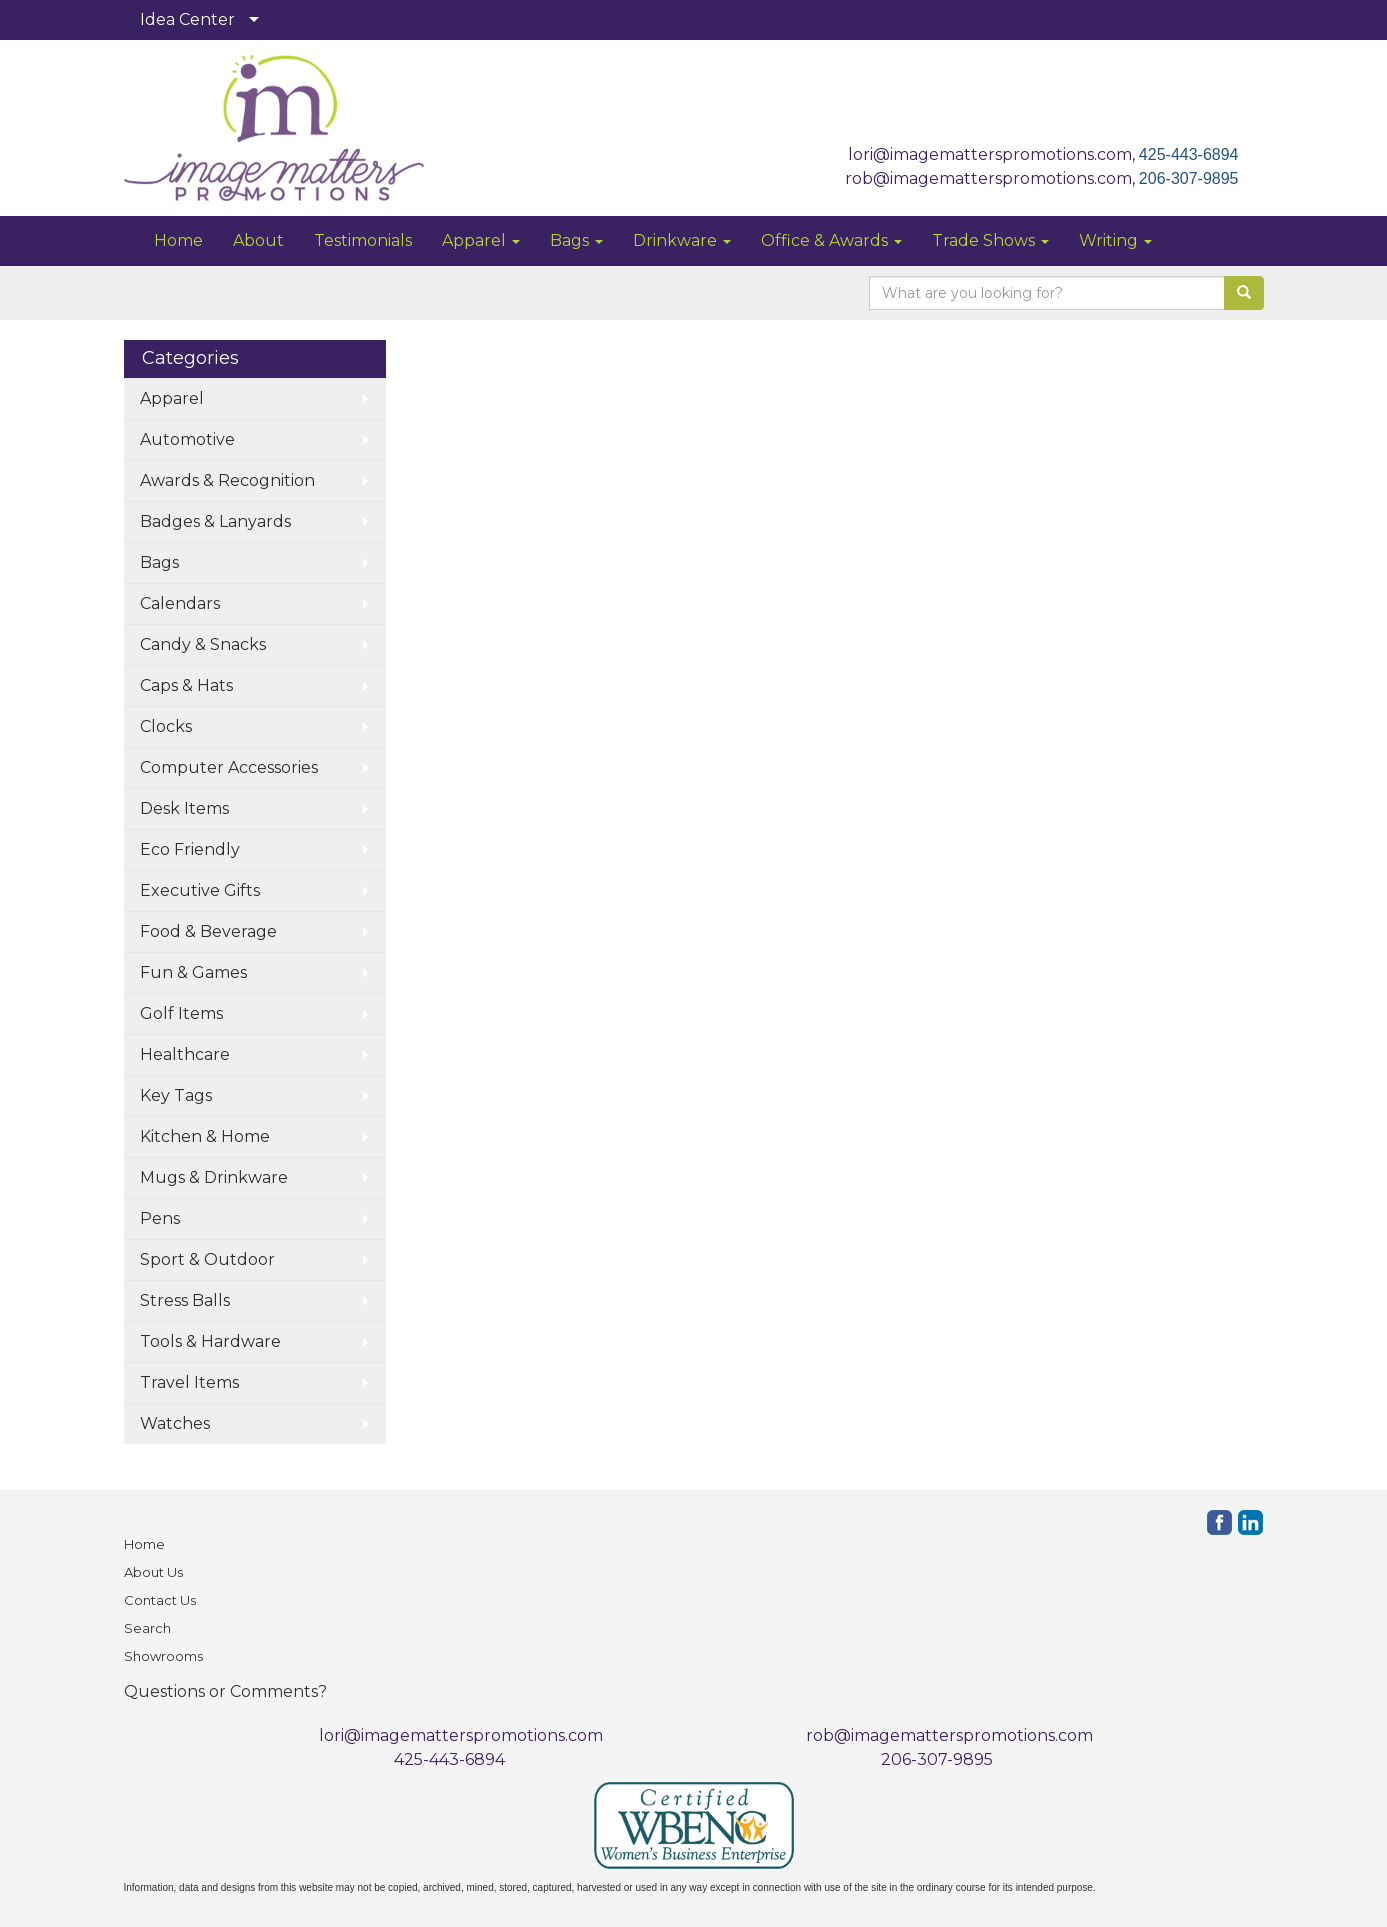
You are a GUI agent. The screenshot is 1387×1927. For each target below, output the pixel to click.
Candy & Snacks (203, 644)
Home (178, 240)
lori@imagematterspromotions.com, (993, 154)
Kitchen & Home (205, 1136)
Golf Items (181, 1013)
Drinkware (682, 240)
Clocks (166, 726)
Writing (1115, 240)
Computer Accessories (229, 767)
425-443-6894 (1189, 154)
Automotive (187, 439)
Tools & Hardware (210, 1341)
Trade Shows (990, 240)
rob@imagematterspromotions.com (949, 1735)
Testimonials (363, 240)
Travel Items (189, 1382)
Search (147, 1628)
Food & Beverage (208, 931)
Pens (160, 1218)
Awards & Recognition (227, 480)
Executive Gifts (200, 890)
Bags (576, 240)
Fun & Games (193, 972)
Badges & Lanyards (215, 521)
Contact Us (160, 1600)
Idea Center (187, 19)
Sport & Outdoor (207, 1259)
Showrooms (163, 1656)
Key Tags (176, 1095)
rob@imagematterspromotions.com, (992, 178)
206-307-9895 (1189, 178)
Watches (175, 1423)
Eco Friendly (190, 849)
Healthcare (185, 1054)
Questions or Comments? (225, 1691)
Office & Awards (831, 240)
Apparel (481, 240)
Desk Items (184, 808)
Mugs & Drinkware (214, 1177)
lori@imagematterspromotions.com (461, 1735)
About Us (153, 1572)
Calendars (180, 603)
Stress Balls (185, 1300)
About (258, 240)
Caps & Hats (186, 685)
